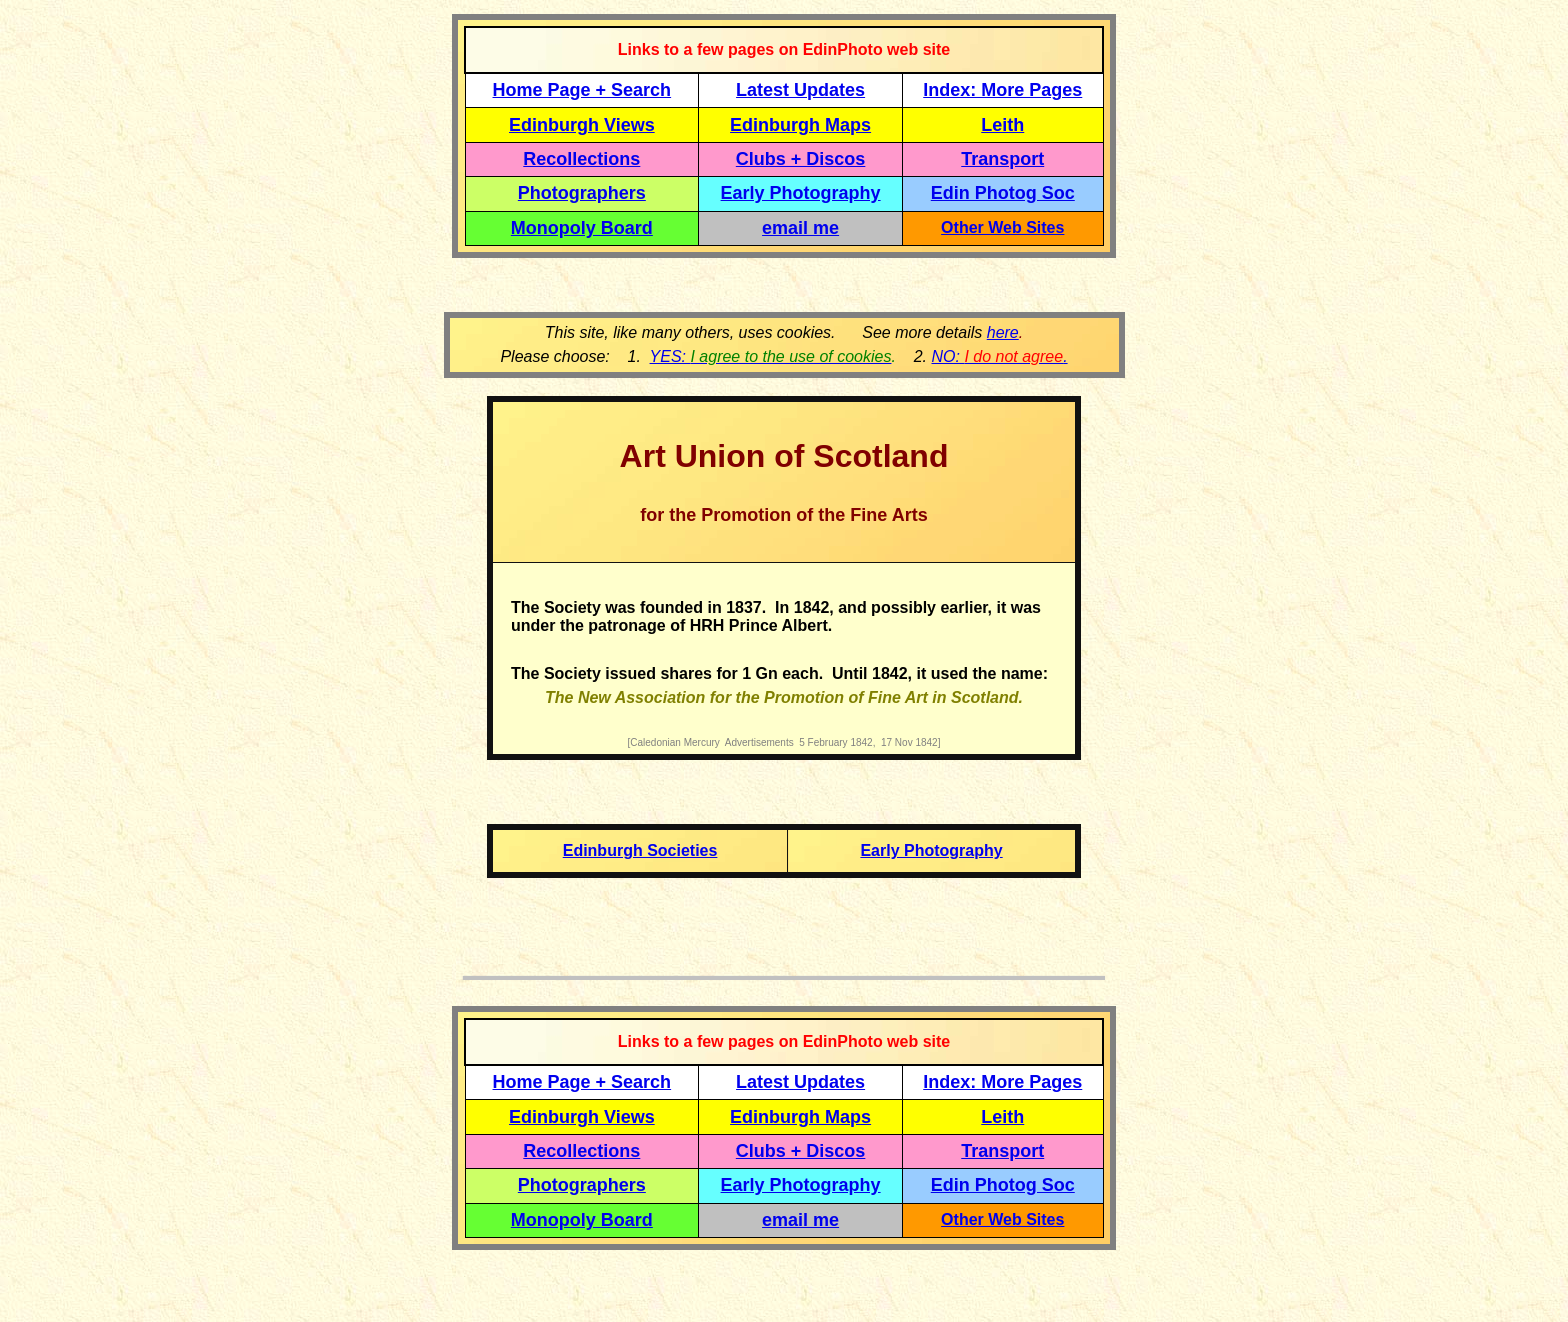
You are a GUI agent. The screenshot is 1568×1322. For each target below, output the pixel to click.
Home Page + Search (582, 90)
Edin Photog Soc (1003, 193)
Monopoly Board (582, 228)
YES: (771, 356)
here (1003, 332)
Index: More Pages (1002, 90)
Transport (1002, 159)
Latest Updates (800, 90)
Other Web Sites (1002, 227)
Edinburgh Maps (800, 125)
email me (800, 228)
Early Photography (801, 193)
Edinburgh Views (582, 125)
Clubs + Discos (801, 159)
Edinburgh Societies (640, 850)
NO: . (999, 356)
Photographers (582, 193)
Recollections (581, 159)
